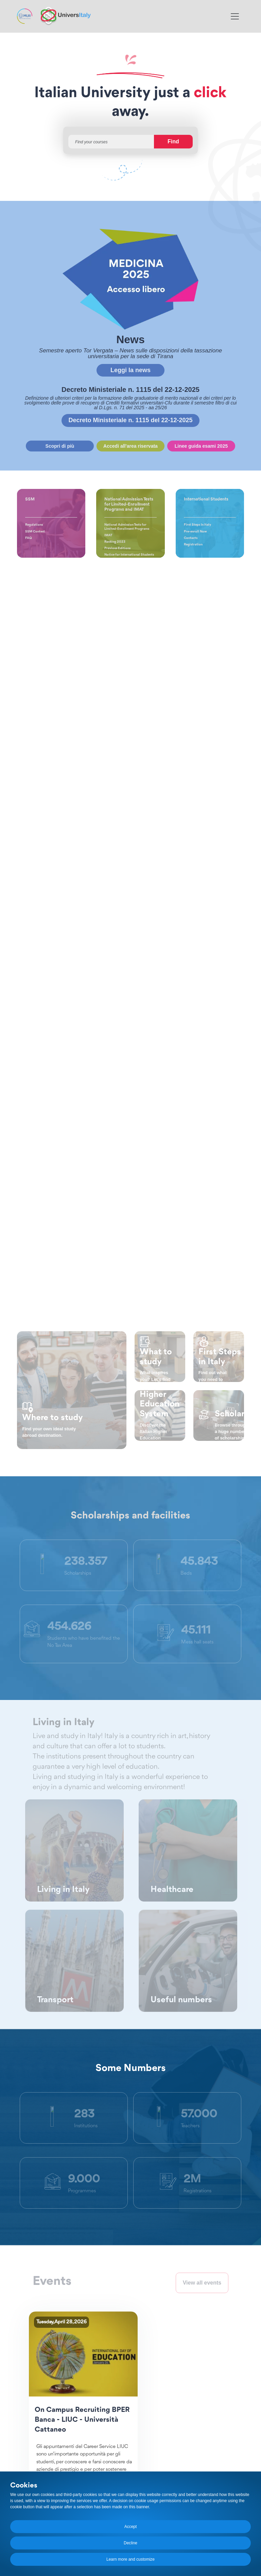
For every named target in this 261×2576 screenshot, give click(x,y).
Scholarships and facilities (130, 1516)
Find (173, 141)
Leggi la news (130, 370)
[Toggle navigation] (235, 16)
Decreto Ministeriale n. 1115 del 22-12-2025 (130, 420)
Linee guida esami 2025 (201, 446)
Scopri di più (60, 446)
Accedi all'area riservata (130, 446)
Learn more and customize (130, 2559)
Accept (130, 2526)
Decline (130, 2543)
